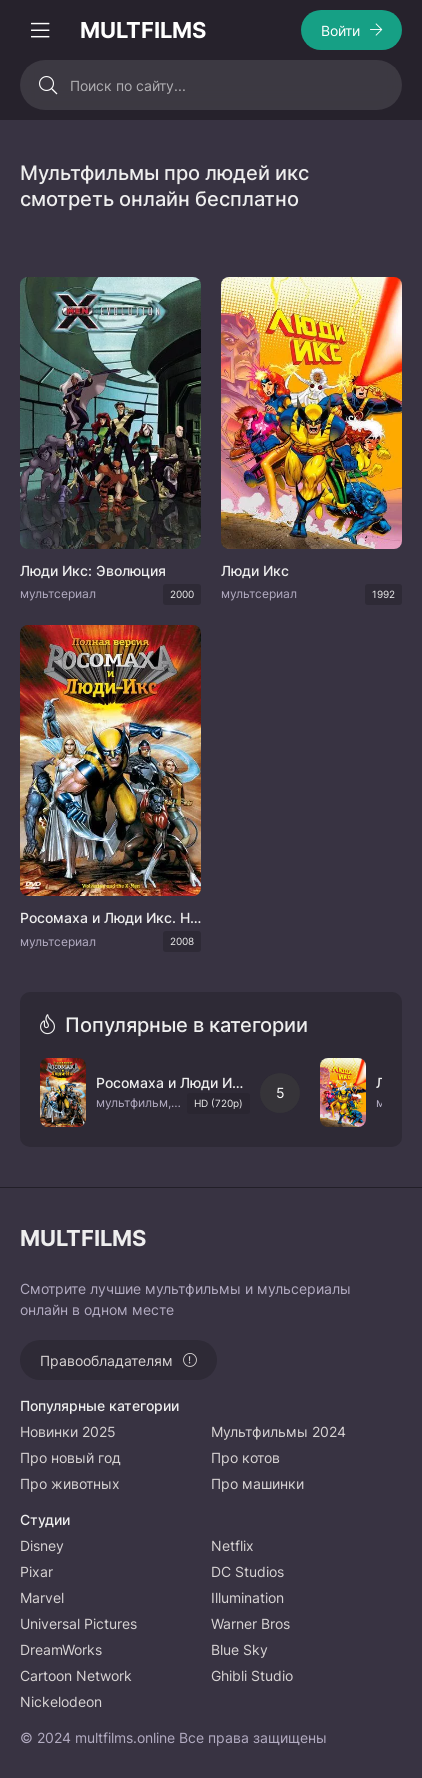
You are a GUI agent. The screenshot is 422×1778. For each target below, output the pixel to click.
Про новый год (70, 1457)
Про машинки (257, 1483)
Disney (42, 1545)
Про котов (245, 1457)
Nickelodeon (61, 1701)
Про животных (70, 1483)
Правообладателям (106, 1360)
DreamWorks (61, 1649)
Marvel (42, 1597)
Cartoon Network (76, 1675)
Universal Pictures (78, 1623)
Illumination (247, 1597)
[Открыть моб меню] (40, 30)
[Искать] (47, 85)
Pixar (36, 1571)
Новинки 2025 (68, 1431)
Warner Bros (250, 1623)
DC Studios (247, 1571)
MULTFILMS (143, 30)
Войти (340, 30)
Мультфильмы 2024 (278, 1431)
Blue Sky (239, 1649)
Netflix (232, 1545)
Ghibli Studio (252, 1675)
